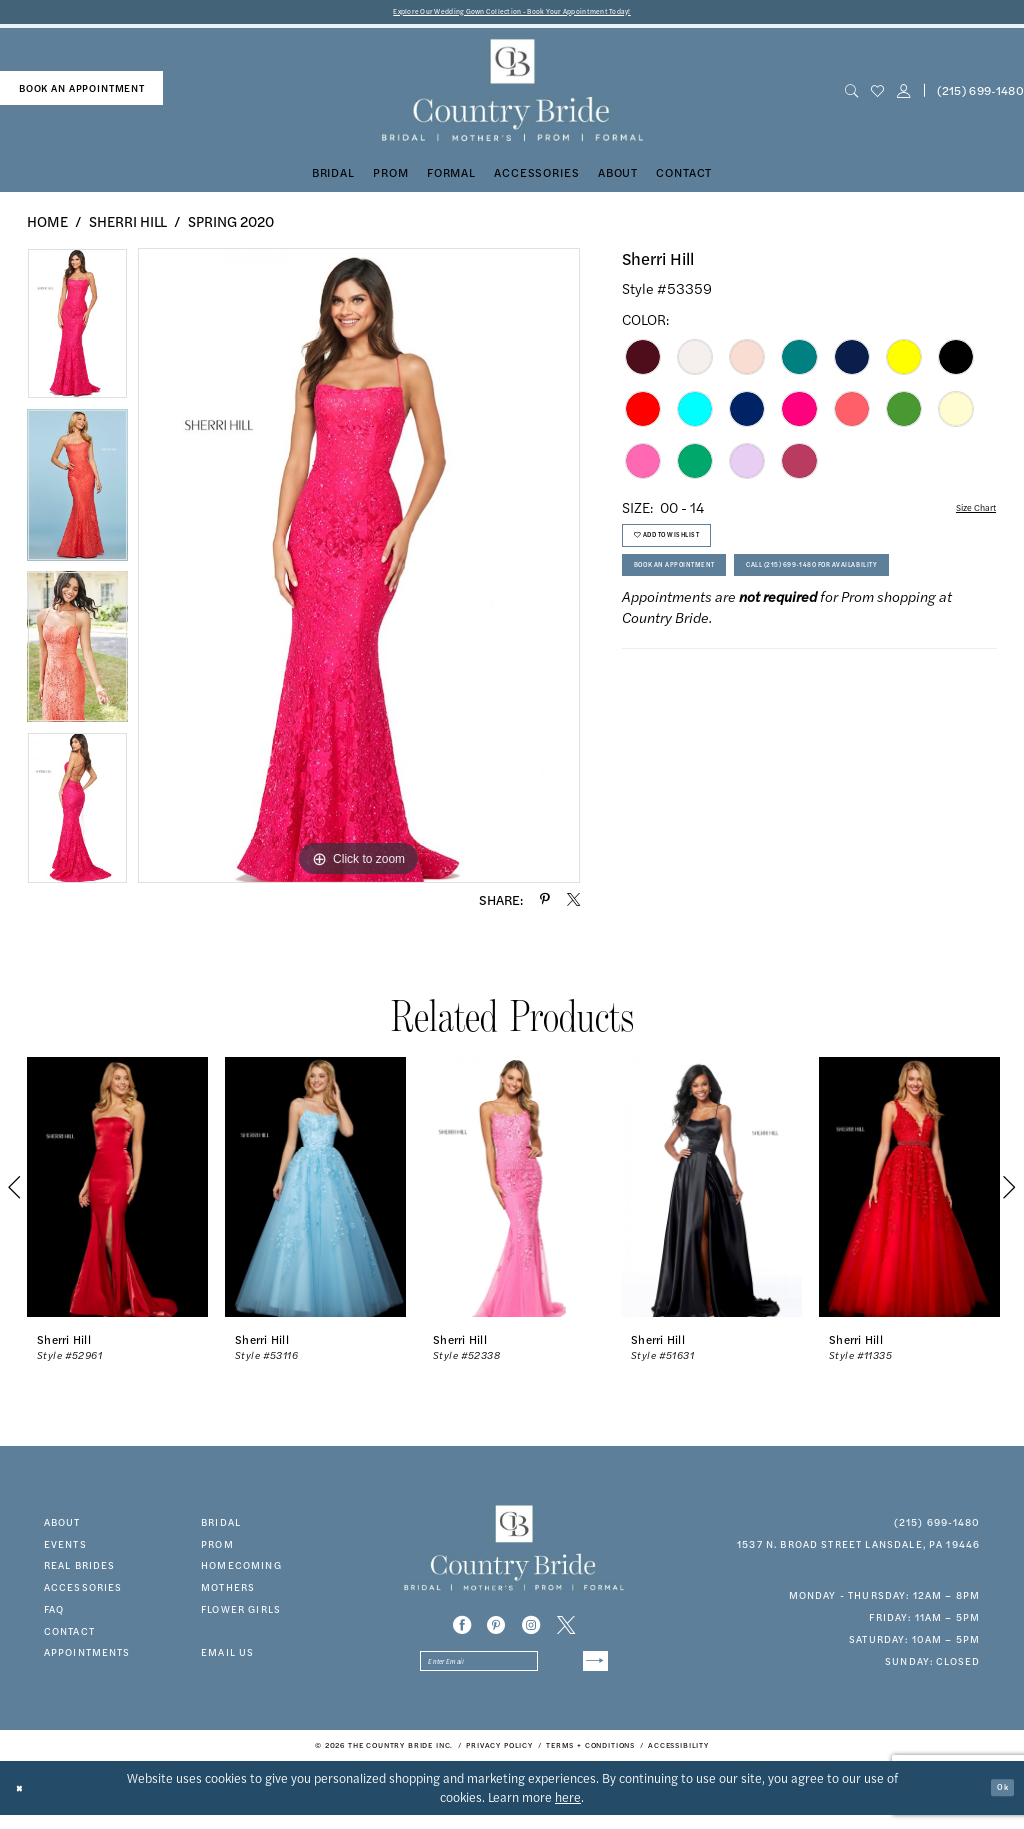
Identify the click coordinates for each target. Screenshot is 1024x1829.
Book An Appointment (703, 598)
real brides (80, 1571)
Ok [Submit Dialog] (997, 1801)
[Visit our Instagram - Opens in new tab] (531, 1631)
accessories (83, 1593)
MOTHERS (228, 1593)
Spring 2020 (231, 226)
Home (47, 226)
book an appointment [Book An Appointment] (82, 93)
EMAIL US (227, 1658)
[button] (903, 96)
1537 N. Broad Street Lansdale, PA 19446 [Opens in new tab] (858, 1549)
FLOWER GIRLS (241, 1614)
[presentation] (117, 1193)
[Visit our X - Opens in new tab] (566, 1631)
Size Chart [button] (964, 514)
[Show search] (851, 96)
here (568, 1811)
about (62, 1527)
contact (69, 1636)
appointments (87, 1658)
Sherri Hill (128, 226)
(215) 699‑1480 (937, 1527)
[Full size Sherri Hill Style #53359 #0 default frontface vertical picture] (359, 571)
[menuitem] (81, 94)
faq (54, 1614)
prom (217, 1549)
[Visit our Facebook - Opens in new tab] (462, 1631)
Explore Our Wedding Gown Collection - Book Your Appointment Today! (512, 14)
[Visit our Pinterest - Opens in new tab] (496, 1631)
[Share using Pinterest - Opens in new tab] (545, 905)
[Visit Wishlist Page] (877, 96)
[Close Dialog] (25, 1801)
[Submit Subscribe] (589, 1672)
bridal (221, 1527)
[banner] (511, 96)
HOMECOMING (241, 1571)
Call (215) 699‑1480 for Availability (743, 644)
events (65, 1549)
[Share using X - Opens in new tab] (573, 905)
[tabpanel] (77, 334)
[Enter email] (514, 1672)
